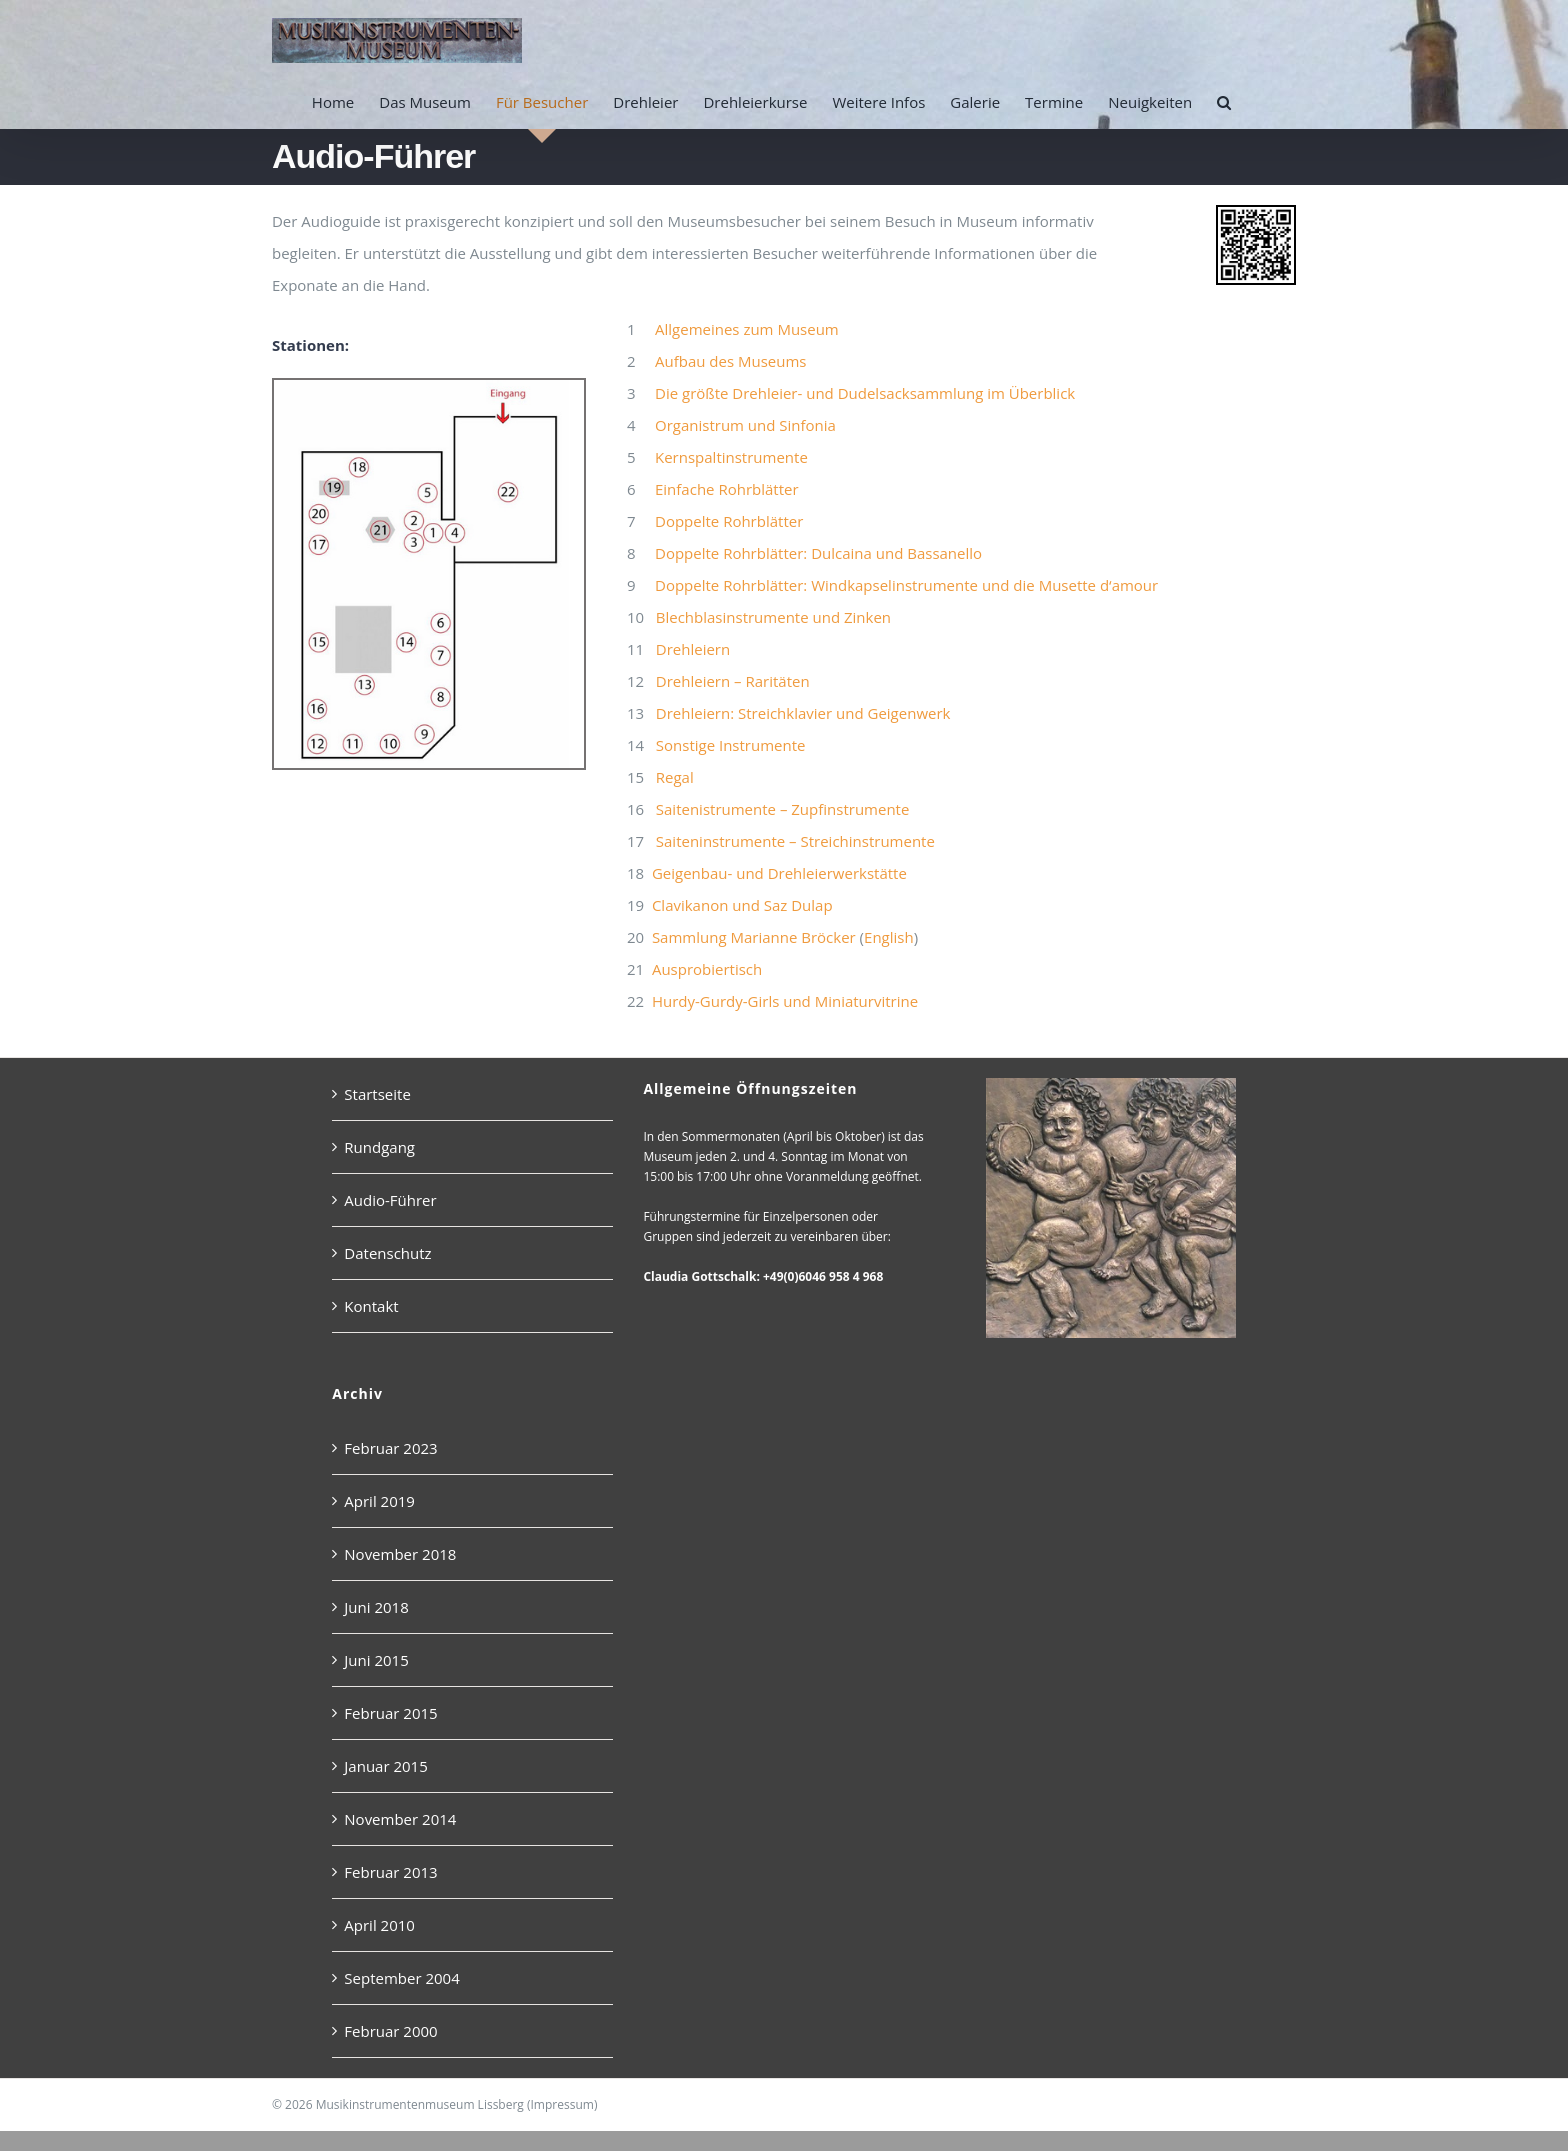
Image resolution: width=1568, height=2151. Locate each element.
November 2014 (400, 1819)
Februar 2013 (390, 1872)
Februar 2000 (390, 2031)
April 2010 (379, 1925)
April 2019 (379, 1501)
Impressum (562, 2104)
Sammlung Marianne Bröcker (754, 937)
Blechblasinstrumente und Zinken (773, 617)
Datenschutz (387, 1253)
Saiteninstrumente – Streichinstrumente (795, 841)
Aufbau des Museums (730, 361)
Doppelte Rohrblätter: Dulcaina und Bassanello (818, 553)
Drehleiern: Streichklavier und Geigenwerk (803, 713)
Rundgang (379, 1147)
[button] (1224, 102)
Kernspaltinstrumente (731, 457)
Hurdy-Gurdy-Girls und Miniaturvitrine (785, 1001)
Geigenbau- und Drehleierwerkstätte (779, 873)
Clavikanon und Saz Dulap (742, 905)
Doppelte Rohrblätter (729, 521)
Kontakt (371, 1306)
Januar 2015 (385, 1766)
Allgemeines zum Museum (747, 329)
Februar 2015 (390, 1713)
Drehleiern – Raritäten (733, 681)
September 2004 (401, 1978)
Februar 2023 (390, 1448)
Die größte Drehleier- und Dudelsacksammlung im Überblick (865, 393)
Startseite (377, 1094)
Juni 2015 (376, 1660)
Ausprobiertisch (707, 969)
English (889, 937)
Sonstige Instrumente (731, 745)
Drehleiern (693, 649)
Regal (675, 777)
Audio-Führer (390, 1200)
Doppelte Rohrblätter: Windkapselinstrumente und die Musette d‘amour (906, 585)
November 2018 (400, 1554)
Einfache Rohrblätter (727, 489)
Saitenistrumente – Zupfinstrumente (783, 809)
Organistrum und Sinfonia (745, 425)
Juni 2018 (376, 1607)
